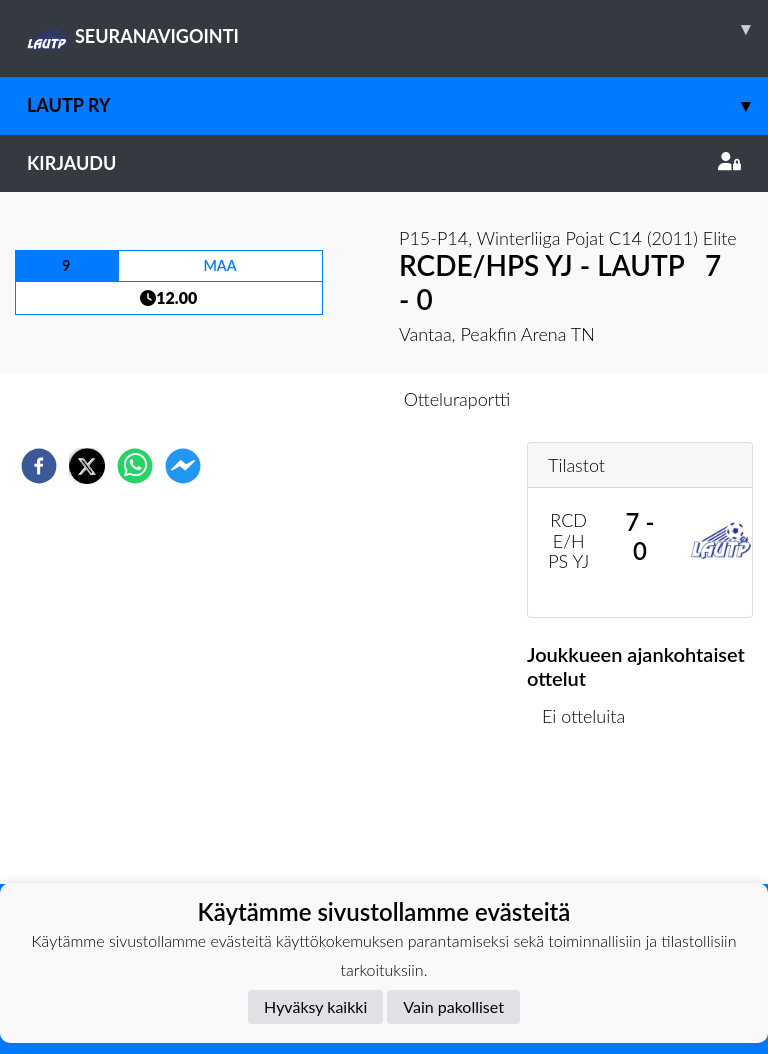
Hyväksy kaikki (315, 1006)
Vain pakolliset (453, 1006)
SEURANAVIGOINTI (397, 29)
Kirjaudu (384, 163)
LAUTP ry (397, 105)
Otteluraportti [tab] (457, 399)
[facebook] (39, 466)
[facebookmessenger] (183, 466)
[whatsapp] (135, 466)
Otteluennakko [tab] (315, 399)
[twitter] (87, 466)
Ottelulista (591, 816)
